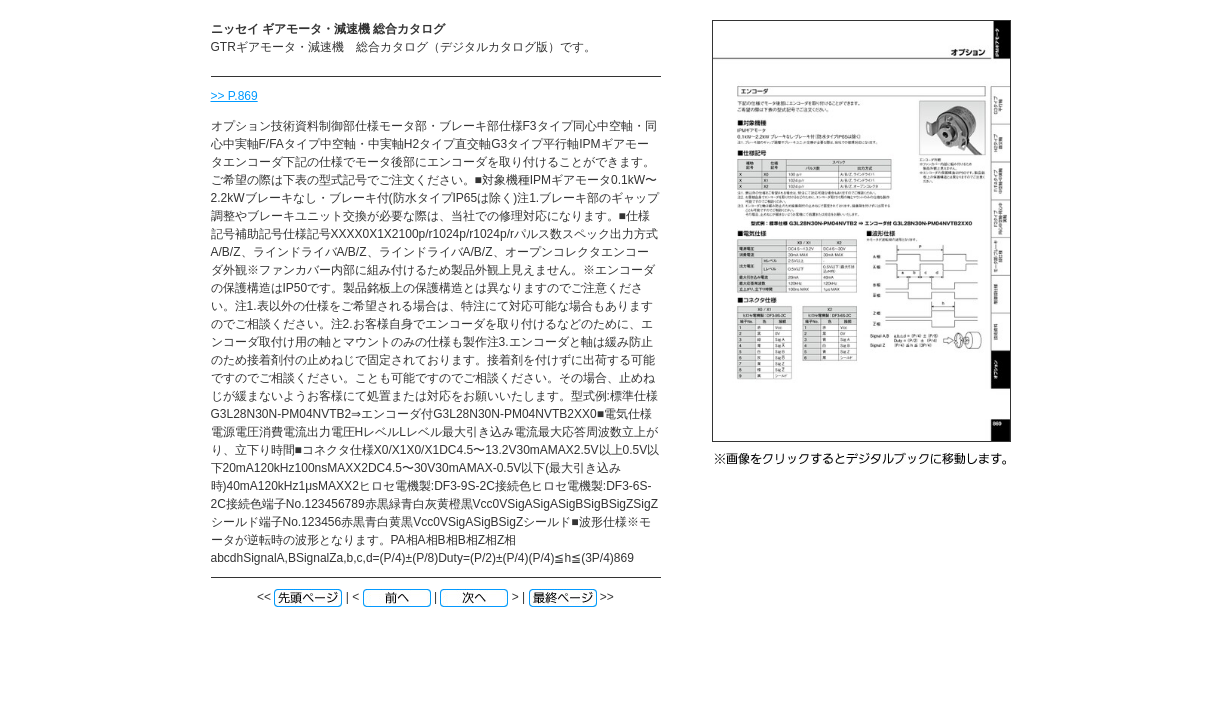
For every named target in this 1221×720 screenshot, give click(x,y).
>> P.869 (234, 96)
